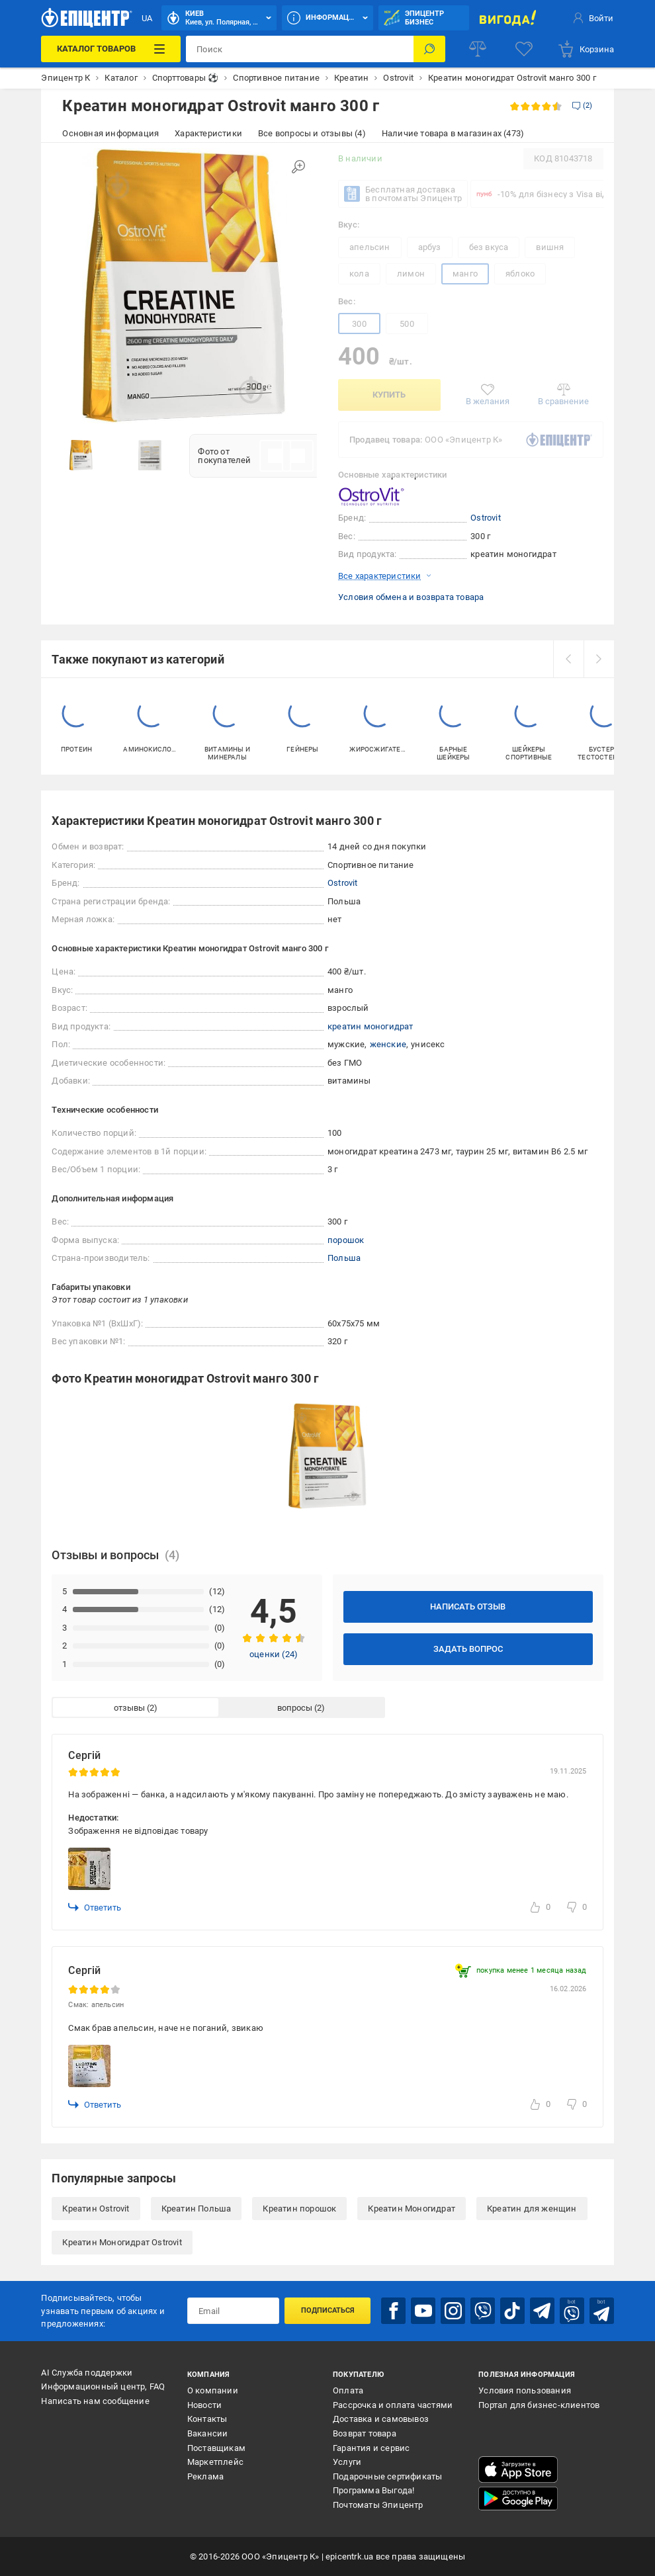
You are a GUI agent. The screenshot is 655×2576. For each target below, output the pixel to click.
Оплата (348, 2390)
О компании (212, 2390)
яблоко (520, 274)
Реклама (205, 2476)
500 (407, 324)
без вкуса (489, 247)
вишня (550, 247)
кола (359, 274)
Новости (204, 2405)
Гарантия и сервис (371, 2448)
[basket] (585, 49)
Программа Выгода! (373, 2490)
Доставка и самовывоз (381, 2419)
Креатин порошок (299, 2208)
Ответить (94, 1907)
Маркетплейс (215, 2462)
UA (147, 18)
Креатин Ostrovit (95, 2208)
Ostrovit (485, 518)
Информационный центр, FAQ (103, 2386)
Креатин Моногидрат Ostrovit (121, 2242)
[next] (599, 658)
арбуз (429, 247)
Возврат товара (364, 2433)
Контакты (207, 2419)
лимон (411, 274)
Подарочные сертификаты (387, 2476)
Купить (389, 395)
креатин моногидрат (371, 1026)
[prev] (568, 658)
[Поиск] (429, 49)
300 (359, 324)
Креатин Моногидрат (411, 2208)
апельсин (369, 247)
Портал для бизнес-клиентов (538, 2405)
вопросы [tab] (294, 1708)
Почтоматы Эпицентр (378, 2505)
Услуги (347, 2462)
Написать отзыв (467, 1606)
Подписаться (328, 2310)
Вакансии (207, 2433)
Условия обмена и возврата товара (411, 597)
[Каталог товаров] (110, 49)
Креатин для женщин (532, 2208)
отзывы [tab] (129, 1708)
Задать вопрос (468, 1649)
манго (465, 274)
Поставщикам (216, 2448)
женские (388, 1044)
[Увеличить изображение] (298, 166)
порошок (346, 1240)
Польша (344, 1258)
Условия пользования (524, 2390)
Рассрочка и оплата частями (393, 2405)
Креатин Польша (196, 2208)
